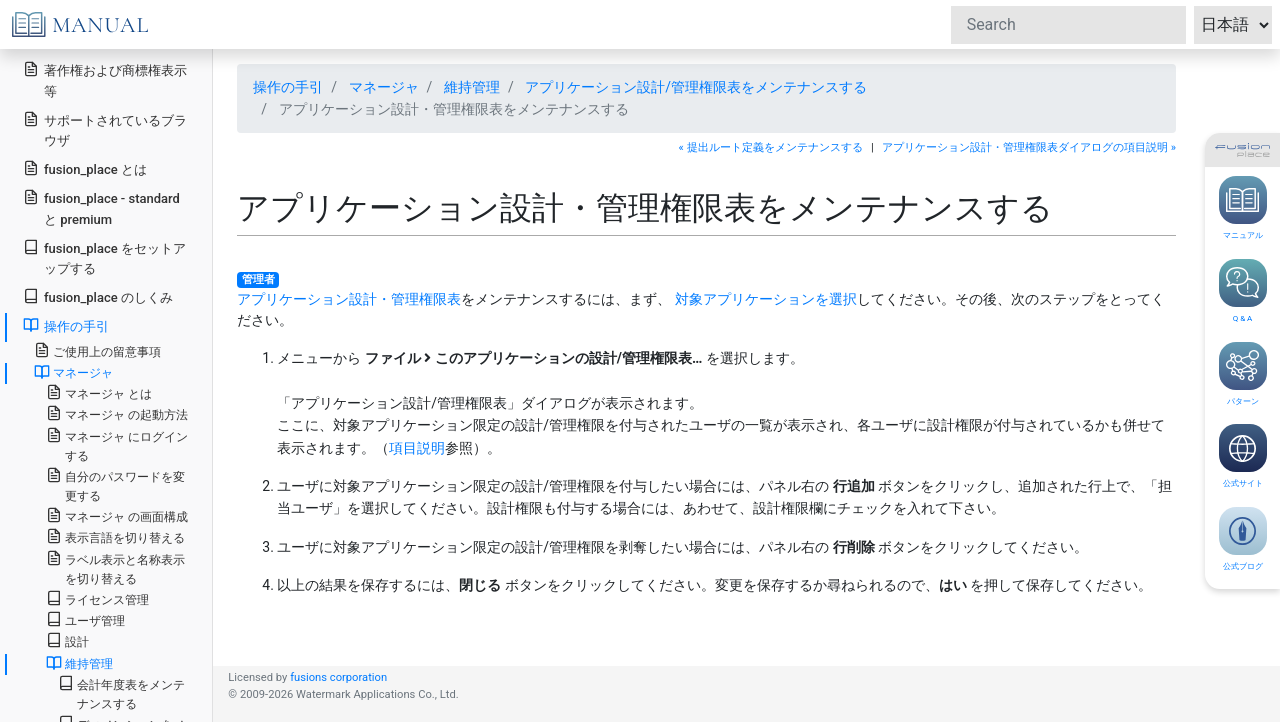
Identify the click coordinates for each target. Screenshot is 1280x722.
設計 (67, 640)
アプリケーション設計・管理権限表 (349, 299)
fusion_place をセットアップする (104, 258)
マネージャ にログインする (117, 445)
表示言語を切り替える (115, 536)
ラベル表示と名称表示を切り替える (115, 568)
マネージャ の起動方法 (117, 413)
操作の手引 (288, 87)
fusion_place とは (85, 168)
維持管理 (472, 87)
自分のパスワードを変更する (115, 485)
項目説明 (417, 448)
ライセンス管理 (97, 598)
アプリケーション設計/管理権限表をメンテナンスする (696, 87)
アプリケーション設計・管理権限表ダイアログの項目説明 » (1029, 147)
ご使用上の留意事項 (97, 350)
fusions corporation (338, 677)
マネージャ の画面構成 (117, 515)
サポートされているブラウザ (105, 130)
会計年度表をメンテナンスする (121, 693)
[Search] (1068, 25)
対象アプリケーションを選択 (766, 299)
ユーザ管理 (85, 619)
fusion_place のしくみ (98, 296)
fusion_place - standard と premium (101, 208)
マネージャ (384, 87)
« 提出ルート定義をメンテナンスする (771, 147)
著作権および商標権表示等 (105, 80)
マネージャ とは (99, 392)
